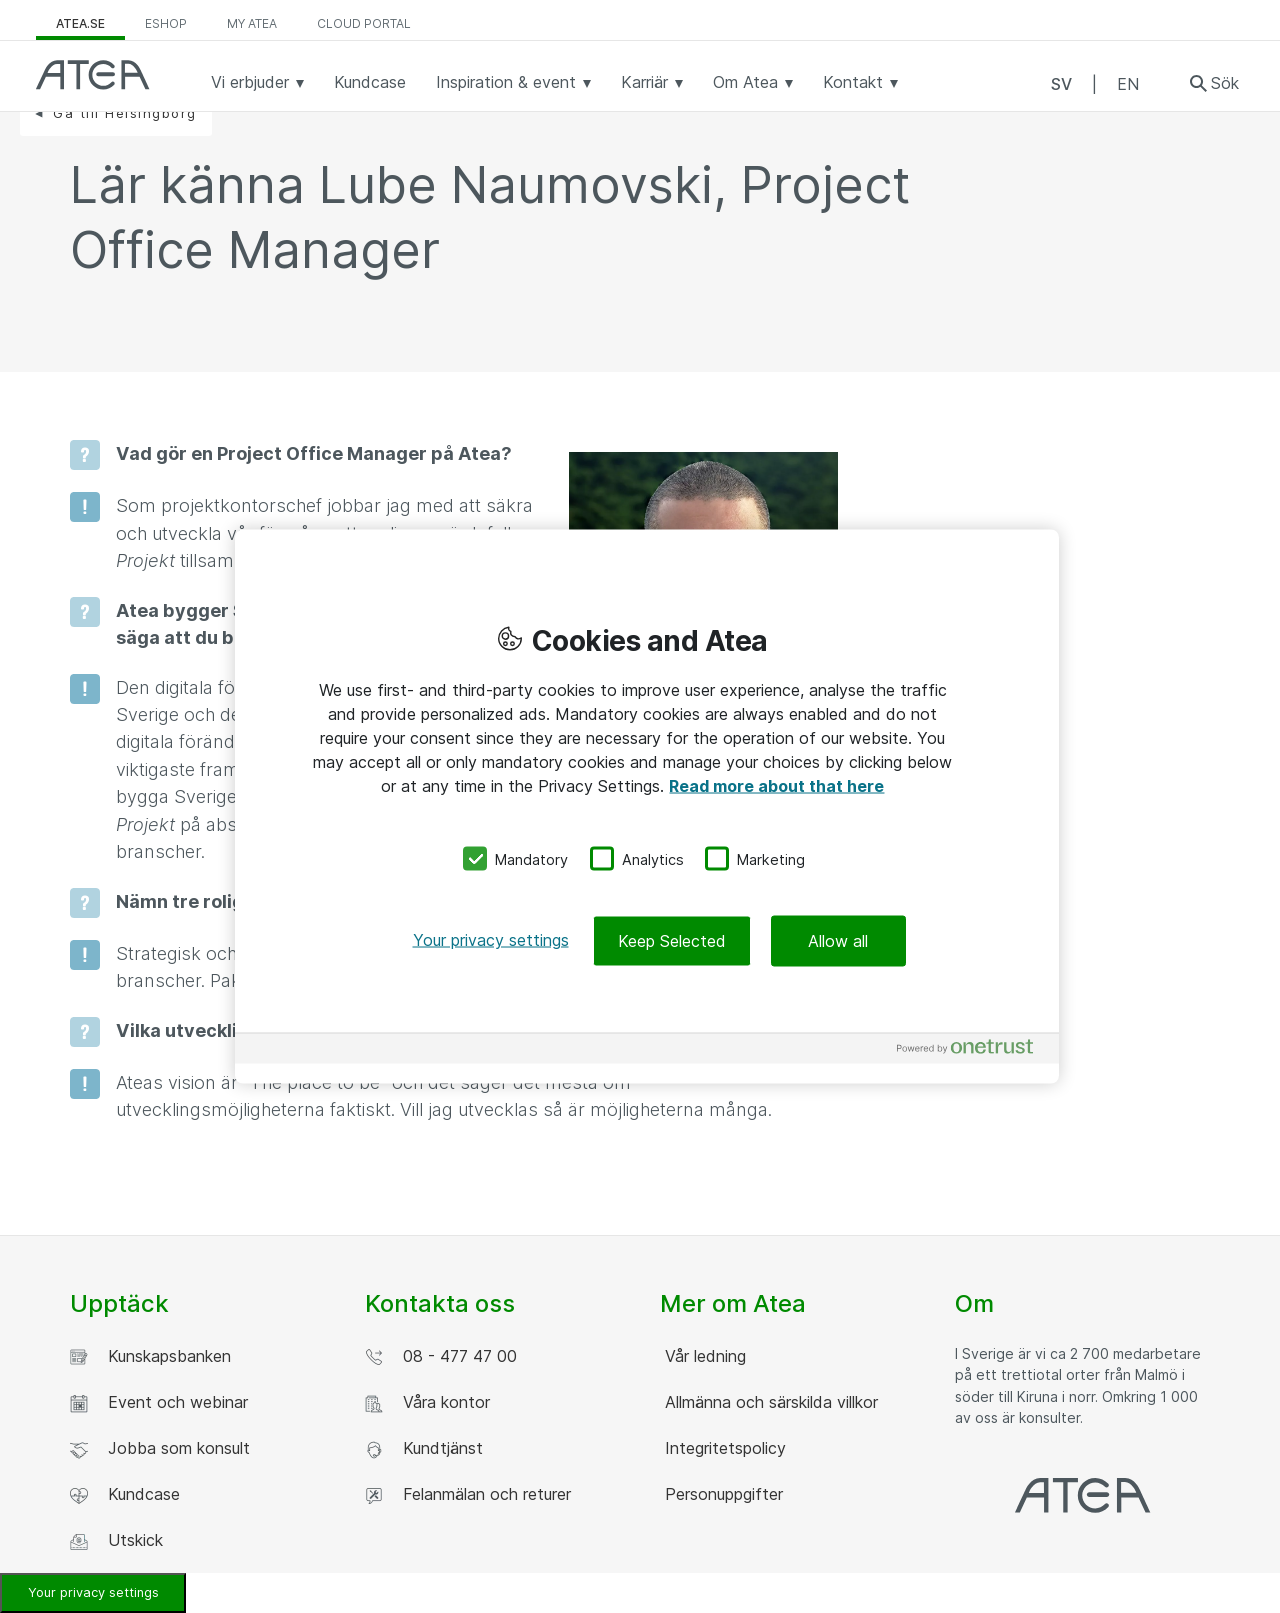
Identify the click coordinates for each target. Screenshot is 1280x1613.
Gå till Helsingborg (125, 113)
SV (1061, 84)
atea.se (80, 23)
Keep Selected (672, 941)
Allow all (838, 941)
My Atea (252, 23)
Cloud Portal (364, 23)
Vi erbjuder (257, 82)
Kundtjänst (424, 1448)
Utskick (116, 1540)
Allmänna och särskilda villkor (769, 1402)
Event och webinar (159, 1402)
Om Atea (753, 82)
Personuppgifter (721, 1494)
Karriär (652, 82)
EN (1128, 84)
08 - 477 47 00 (441, 1356)
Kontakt (860, 82)
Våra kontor (427, 1402)
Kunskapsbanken (150, 1356)
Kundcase (370, 82)
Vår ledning (703, 1356)
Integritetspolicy (723, 1448)
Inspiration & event (513, 82)
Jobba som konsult (160, 1448)
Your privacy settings (93, 1592)
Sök (1225, 83)
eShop (166, 23)
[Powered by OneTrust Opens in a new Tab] (973, 1051)
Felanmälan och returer (468, 1494)
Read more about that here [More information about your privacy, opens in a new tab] (776, 785)
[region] (647, 806)
